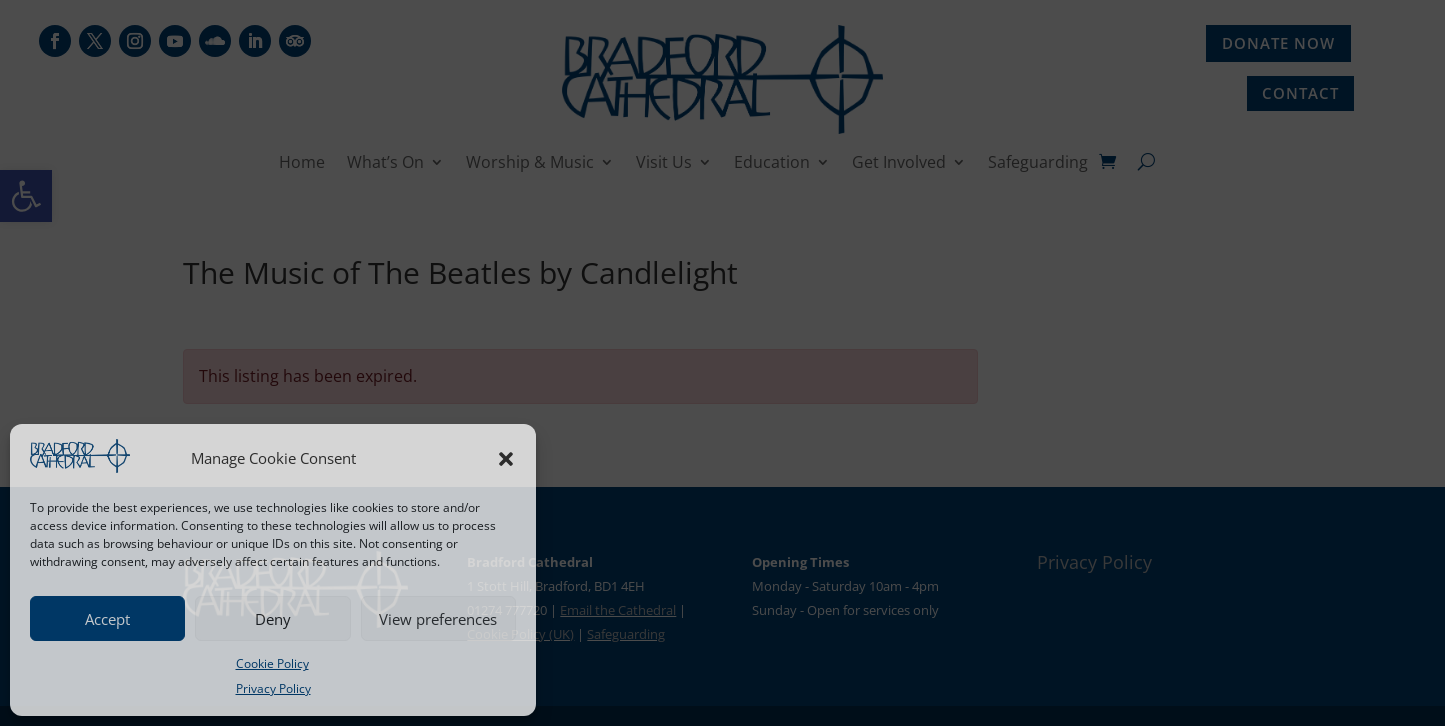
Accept (107, 619)
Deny (273, 619)
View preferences (438, 619)
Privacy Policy (273, 688)
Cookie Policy (272, 663)
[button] (506, 459)
